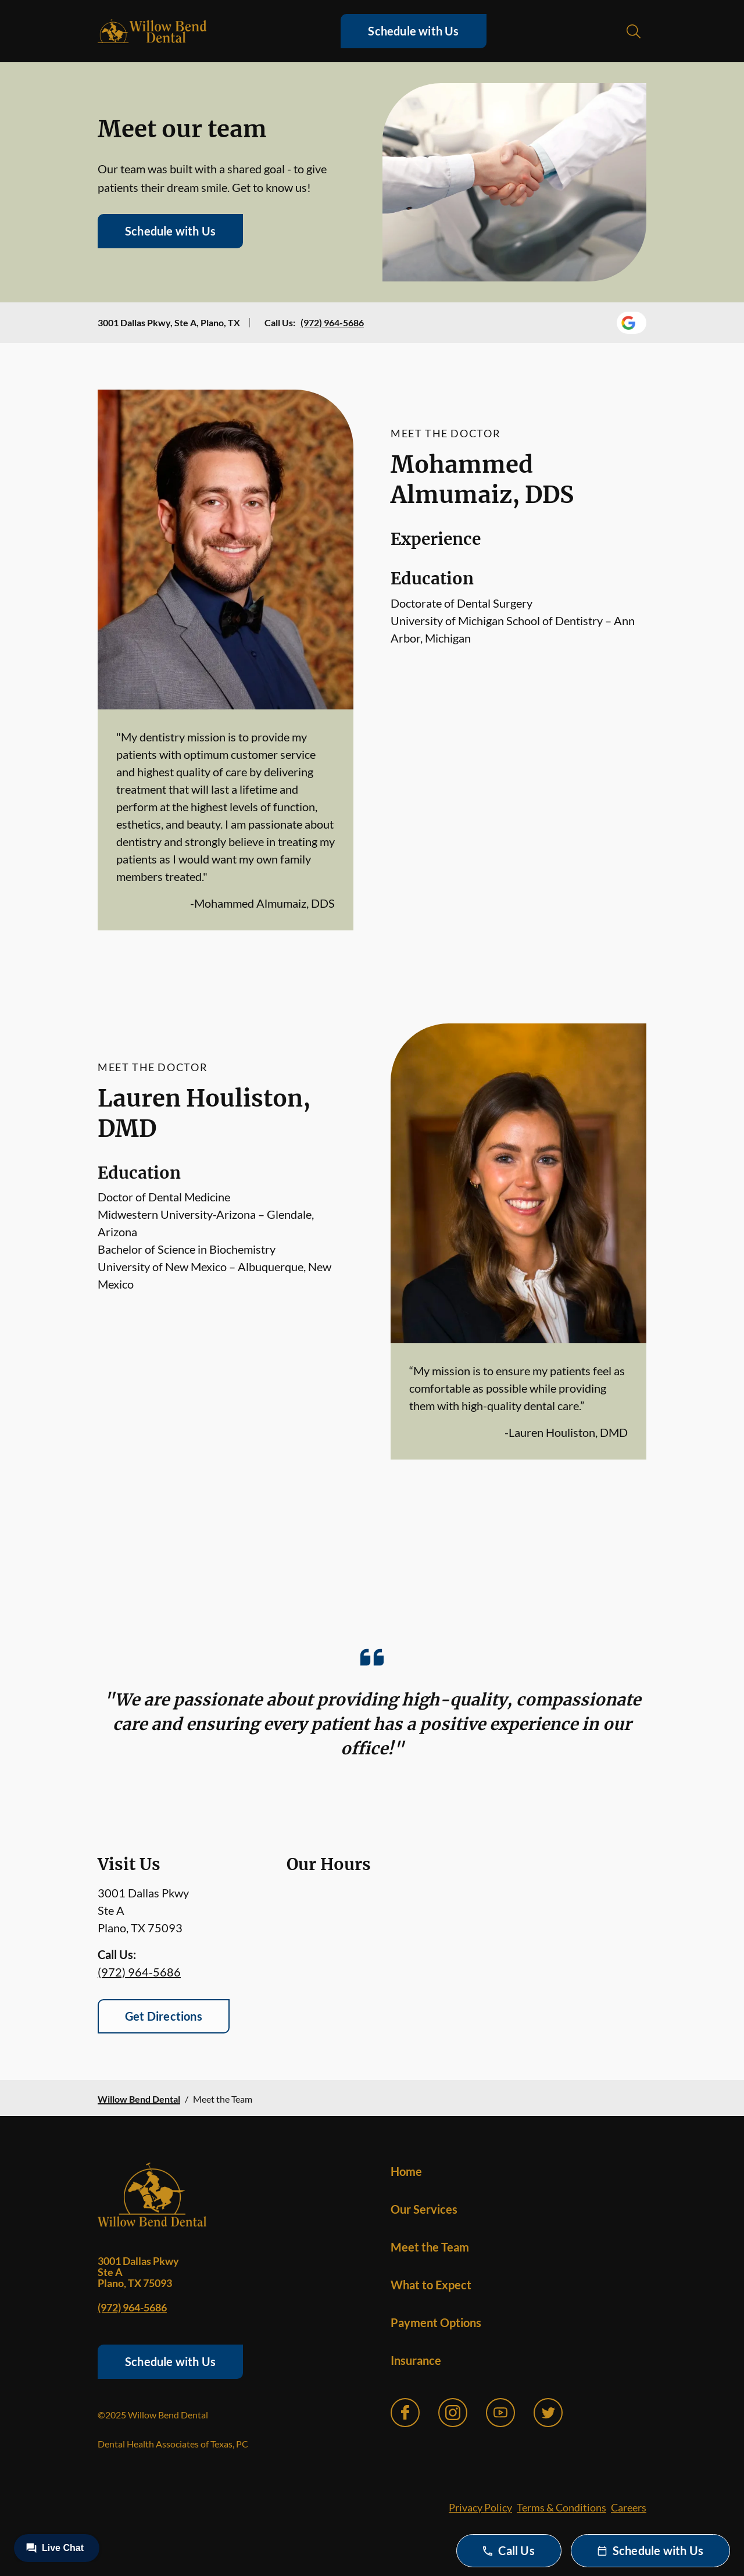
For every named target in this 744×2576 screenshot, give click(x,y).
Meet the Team (430, 2247)
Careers (628, 2507)
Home (406, 2171)
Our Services (424, 2209)
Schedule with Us (413, 31)
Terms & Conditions (561, 2507)
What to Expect (431, 2285)
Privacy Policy (480, 2507)
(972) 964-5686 (332, 322)
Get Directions (163, 2016)
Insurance (416, 2360)
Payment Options (436, 2322)
